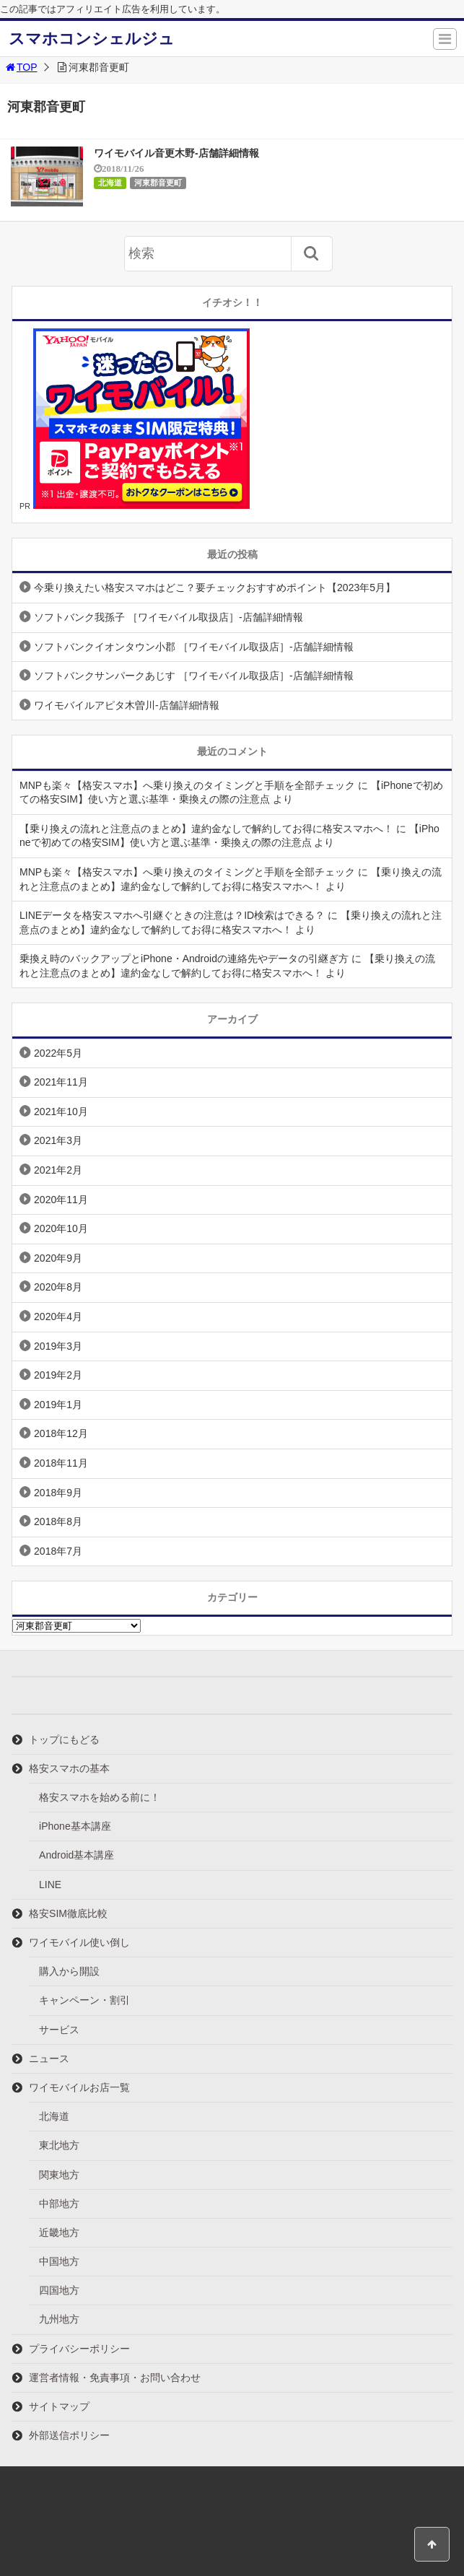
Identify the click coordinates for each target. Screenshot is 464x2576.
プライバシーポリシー (79, 2348)
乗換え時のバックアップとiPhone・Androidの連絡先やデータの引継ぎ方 (184, 958)
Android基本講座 (76, 1855)
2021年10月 (61, 1111)
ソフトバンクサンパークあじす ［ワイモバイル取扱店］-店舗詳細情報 (194, 675)
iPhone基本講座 (75, 1826)
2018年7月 (58, 1551)
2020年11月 (61, 1199)
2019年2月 (58, 1375)
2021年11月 (61, 1082)
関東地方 (59, 2174)
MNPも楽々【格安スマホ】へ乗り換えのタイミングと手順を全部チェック (187, 785)
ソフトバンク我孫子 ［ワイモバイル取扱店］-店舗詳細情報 (168, 617)
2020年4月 (58, 1316)
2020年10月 (61, 1228)
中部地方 (59, 2203)
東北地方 (59, 2145)
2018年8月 (58, 1521)
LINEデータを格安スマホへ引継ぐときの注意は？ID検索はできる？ (172, 915)
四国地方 (59, 2290)
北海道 (110, 182)
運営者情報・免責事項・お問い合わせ (115, 2377)
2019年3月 (58, 1346)
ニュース (49, 2058)
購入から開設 (69, 1971)
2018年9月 (58, 1492)
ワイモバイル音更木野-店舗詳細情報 (176, 153)
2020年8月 (58, 1287)
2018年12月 (61, 1433)
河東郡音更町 (158, 182)
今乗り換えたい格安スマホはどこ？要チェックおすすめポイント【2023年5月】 (214, 587)
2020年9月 (58, 1258)
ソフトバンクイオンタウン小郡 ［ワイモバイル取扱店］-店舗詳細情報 (194, 646)
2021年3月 (58, 1140)
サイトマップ (59, 2406)
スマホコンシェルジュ (92, 39)
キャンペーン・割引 (84, 2000)
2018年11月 (61, 1463)
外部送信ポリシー (69, 2435)
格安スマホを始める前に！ (99, 1797)
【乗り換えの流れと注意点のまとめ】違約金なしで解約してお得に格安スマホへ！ (206, 828)
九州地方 (59, 2319)
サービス (59, 2029)
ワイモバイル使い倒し (79, 1942)
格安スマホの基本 (69, 1768)
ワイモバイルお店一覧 (79, 2087)
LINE (50, 1884)
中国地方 (59, 2261)
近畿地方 (59, 2232)
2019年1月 (58, 1404)
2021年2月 (58, 1170)
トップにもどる (64, 1739)
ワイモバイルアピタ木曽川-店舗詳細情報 (126, 705)
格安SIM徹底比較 (68, 1913)
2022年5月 (58, 1053)
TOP (21, 67)
